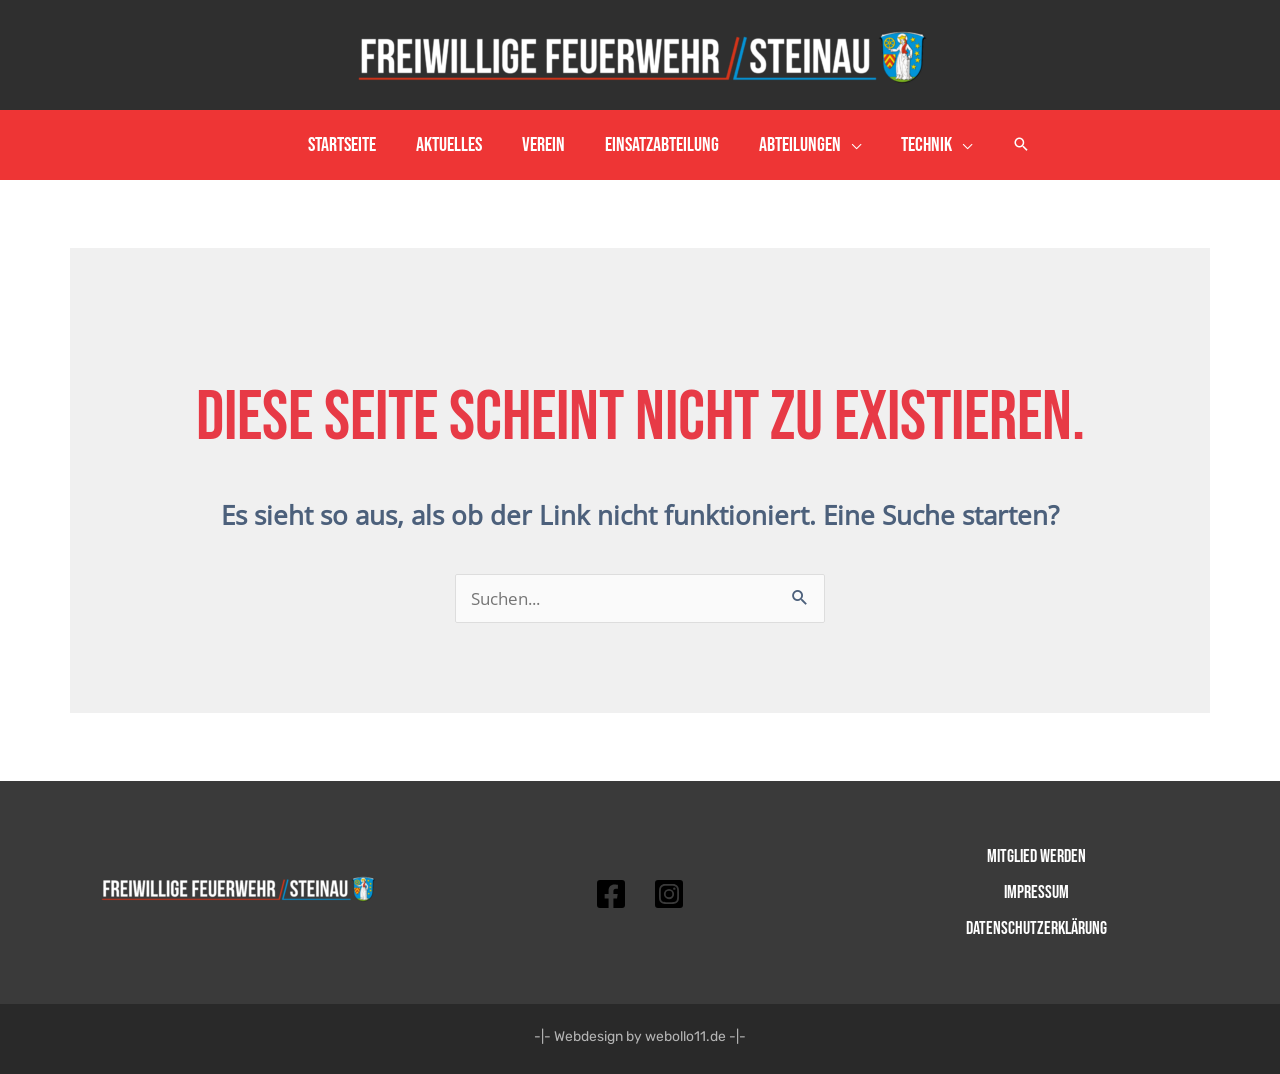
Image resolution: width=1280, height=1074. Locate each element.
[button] (1021, 145)
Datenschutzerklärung (1036, 928)
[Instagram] (669, 894)
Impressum (1036, 892)
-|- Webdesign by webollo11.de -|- (640, 1036)
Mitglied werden (1036, 856)
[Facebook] (611, 894)
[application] (851, 145)
